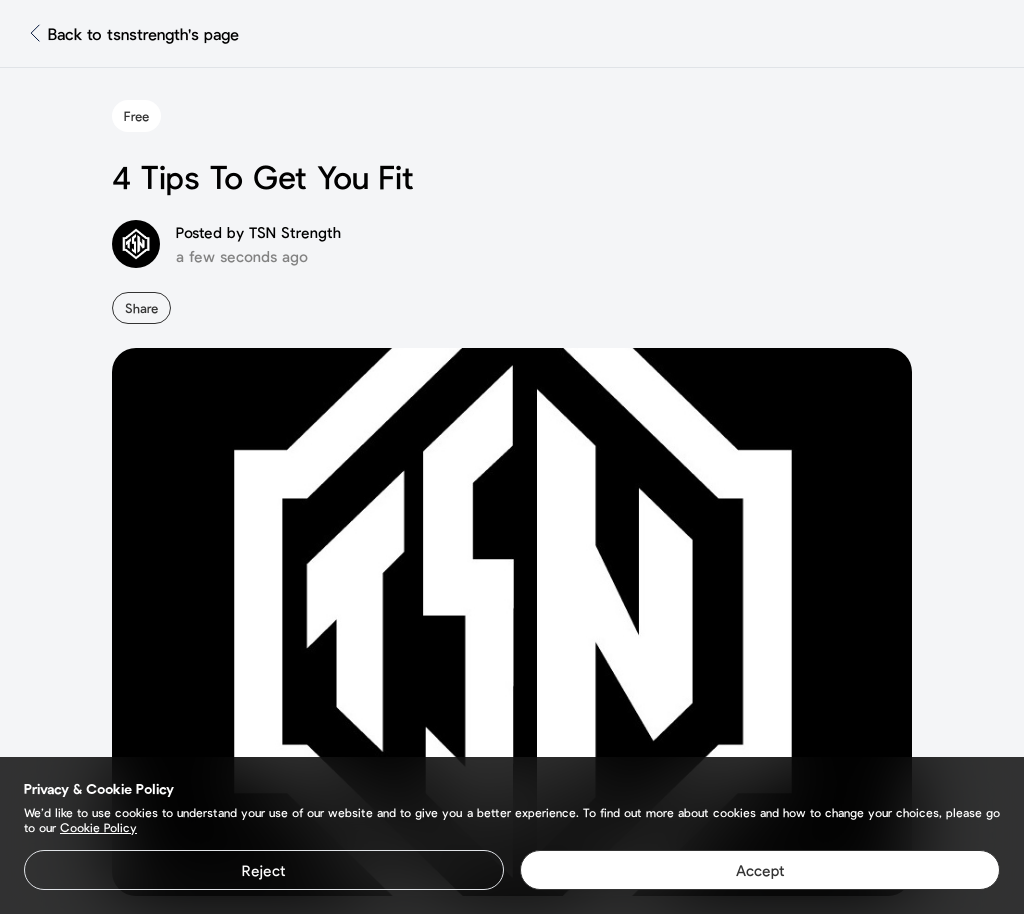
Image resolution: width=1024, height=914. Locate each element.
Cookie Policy (98, 827)
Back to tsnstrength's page (143, 33)
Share (141, 308)
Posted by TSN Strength (258, 232)
